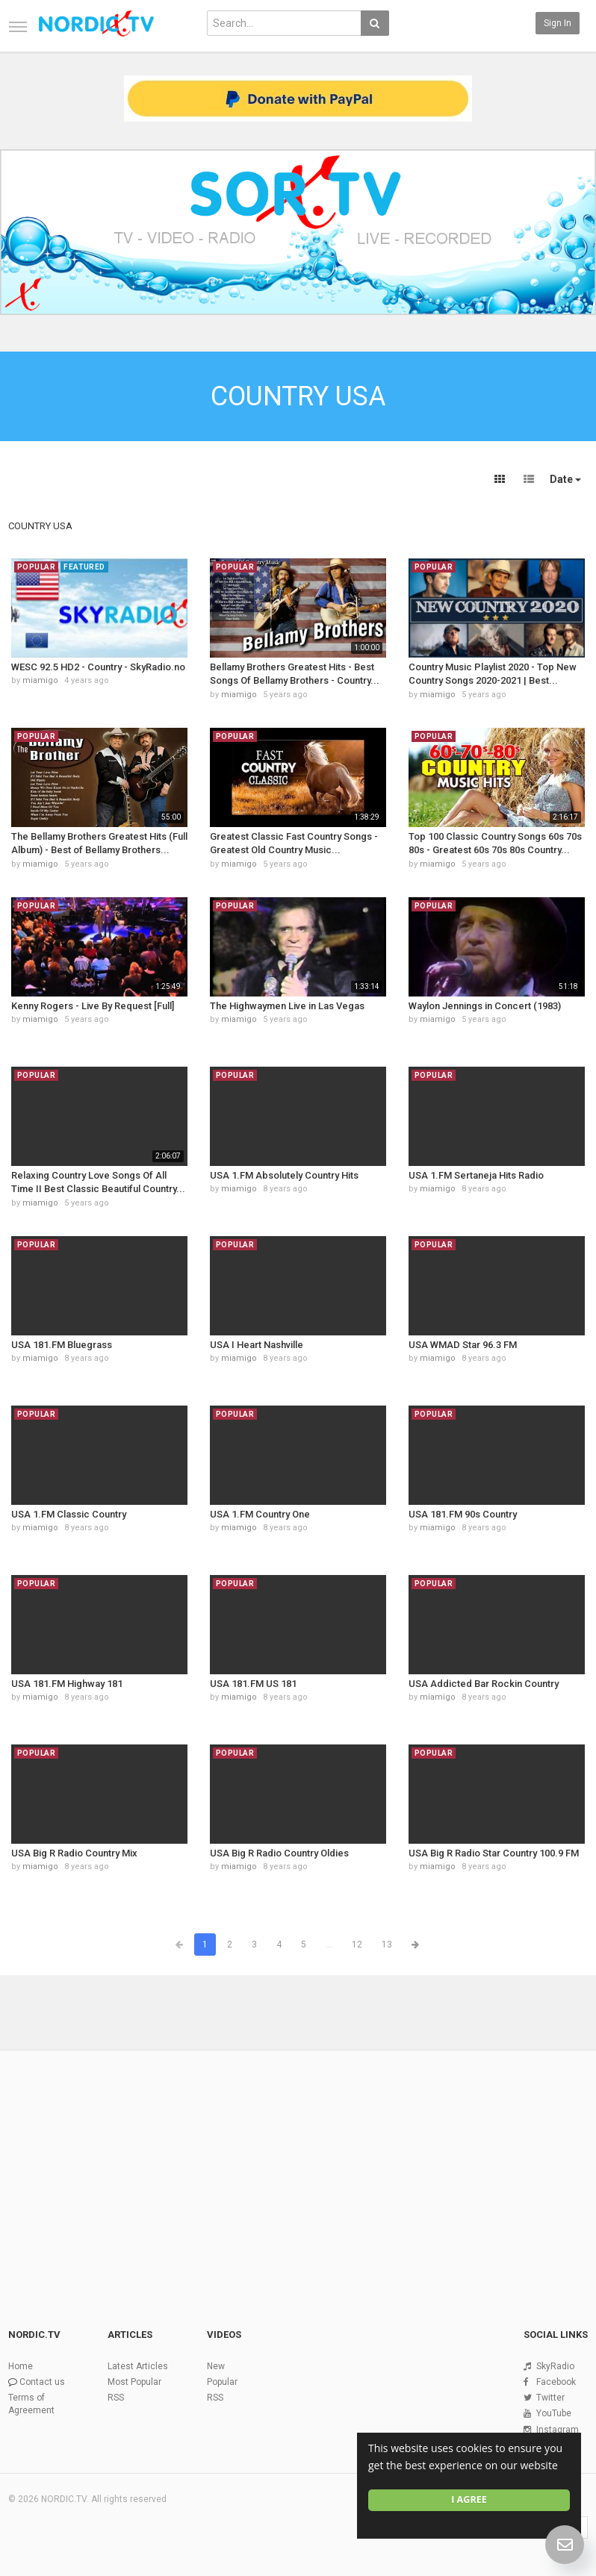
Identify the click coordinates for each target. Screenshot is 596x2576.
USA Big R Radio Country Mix (74, 1853)
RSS (116, 2397)
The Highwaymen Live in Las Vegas (287, 1005)
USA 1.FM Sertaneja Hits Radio (476, 1175)
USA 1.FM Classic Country (68, 1514)
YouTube (553, 2413)
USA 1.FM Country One (260, 1514)
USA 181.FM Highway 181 (66, 1683)
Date (565, 479)
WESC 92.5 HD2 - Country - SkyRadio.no (98, 667)
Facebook (556, 2382)
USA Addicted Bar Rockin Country (484, 1683)
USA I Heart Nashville (256, 1344)
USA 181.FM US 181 (253, 1683)
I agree (469, 2499)
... (329, 1944)
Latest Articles (138, 2366)
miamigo (40, 680)
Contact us (42, 2382)
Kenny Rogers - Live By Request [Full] (92, 1005)
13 (387, 1944)
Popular (222, 2382)
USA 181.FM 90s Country (463, 1514)
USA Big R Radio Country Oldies (279, 1853)
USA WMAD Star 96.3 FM (463, 1344)
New (216, 2366)
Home (20, 2366)
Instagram (557, 2429)
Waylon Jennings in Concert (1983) (485, 1005)
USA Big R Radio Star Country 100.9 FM (494, 1853)
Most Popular (134, 2382)
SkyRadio (555, 2366)
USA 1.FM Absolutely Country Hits (284, 1175)
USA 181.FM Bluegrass (61, 1344)
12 (357, 1944)
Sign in (557, 23)
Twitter (550, 2397)
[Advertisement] (298, 2163)
